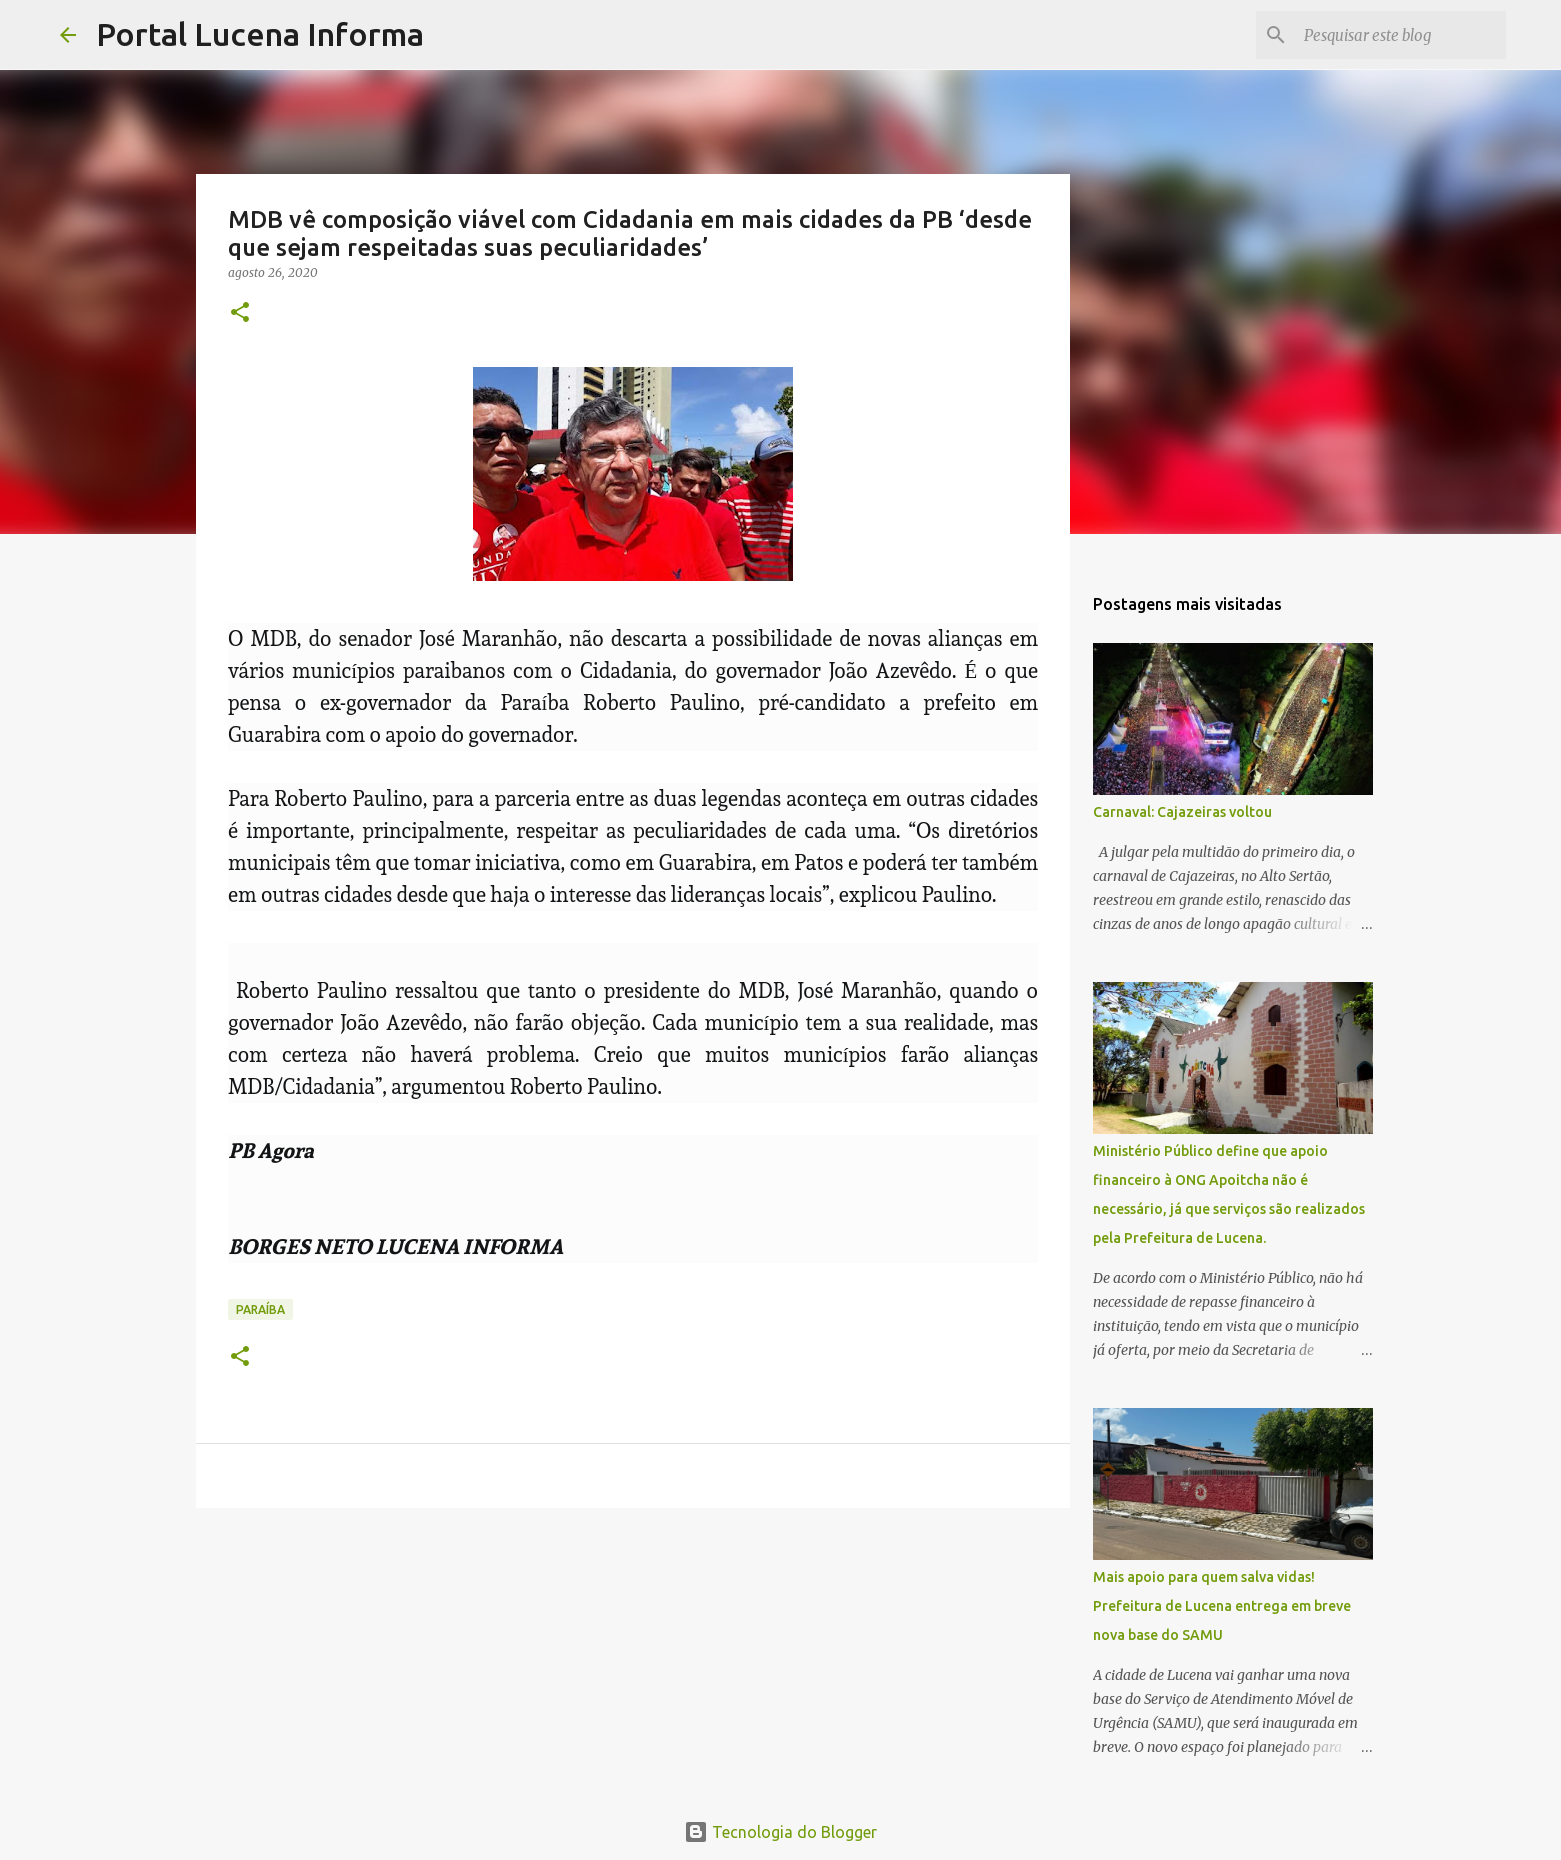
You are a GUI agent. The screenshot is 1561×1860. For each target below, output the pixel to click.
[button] (240, 313)
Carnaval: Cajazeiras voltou (1182, 812)
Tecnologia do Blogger (780, 1832)
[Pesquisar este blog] (1401, 35)
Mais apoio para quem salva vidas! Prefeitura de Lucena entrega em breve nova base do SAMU (1222, 1606)
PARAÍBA (260, 1309)
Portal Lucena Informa (260, 34)
